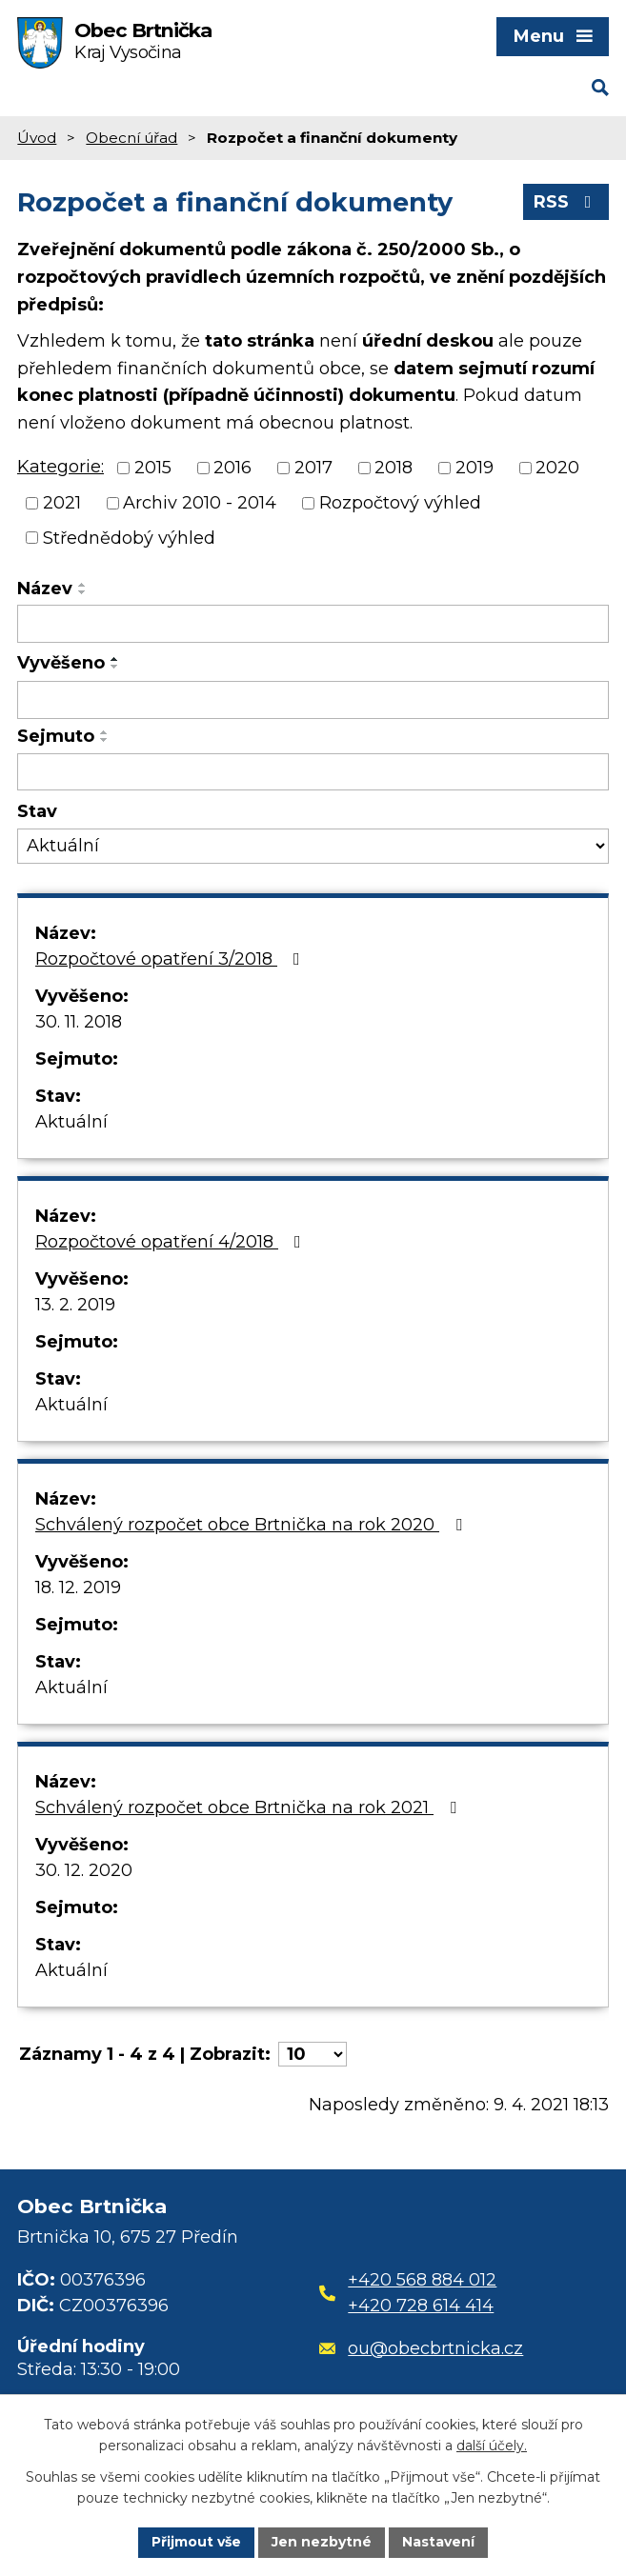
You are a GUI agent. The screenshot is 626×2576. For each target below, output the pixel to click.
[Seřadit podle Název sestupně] (82, 592)
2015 (153, 467)
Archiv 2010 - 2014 (199, 502)
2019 (474, 467)
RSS (566, 201)
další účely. (491, 2446)
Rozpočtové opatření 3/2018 (171, 959)
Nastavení (438, 2541)
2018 (393, 467)
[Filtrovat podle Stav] (313, 846)
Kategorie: (60, 466)
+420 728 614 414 (421, 2305)
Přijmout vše (196, 2541)
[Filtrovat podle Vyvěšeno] (313, 700)
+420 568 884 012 (422, 2279)
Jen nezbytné (322, 2541)
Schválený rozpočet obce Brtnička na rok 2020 (252, 1524)
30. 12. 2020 (83, 1870)
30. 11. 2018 (78, 1021)
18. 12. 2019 (78, 1587)
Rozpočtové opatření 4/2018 (172, 1241)
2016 (232, 467)
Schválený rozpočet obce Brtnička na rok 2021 (249, 1807)
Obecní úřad (131, 138)
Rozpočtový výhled (400, 502)
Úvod (36, 138)
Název (44, 588)
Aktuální (71, 1121)
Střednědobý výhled (129, 537)
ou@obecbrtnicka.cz (421, 2348)
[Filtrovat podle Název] (313, 624)
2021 (62, 502)
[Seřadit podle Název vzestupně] (82, 585)
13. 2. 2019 (75, 1304)
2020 (557, 467)
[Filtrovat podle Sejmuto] (313, 772)
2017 (313, 467)
